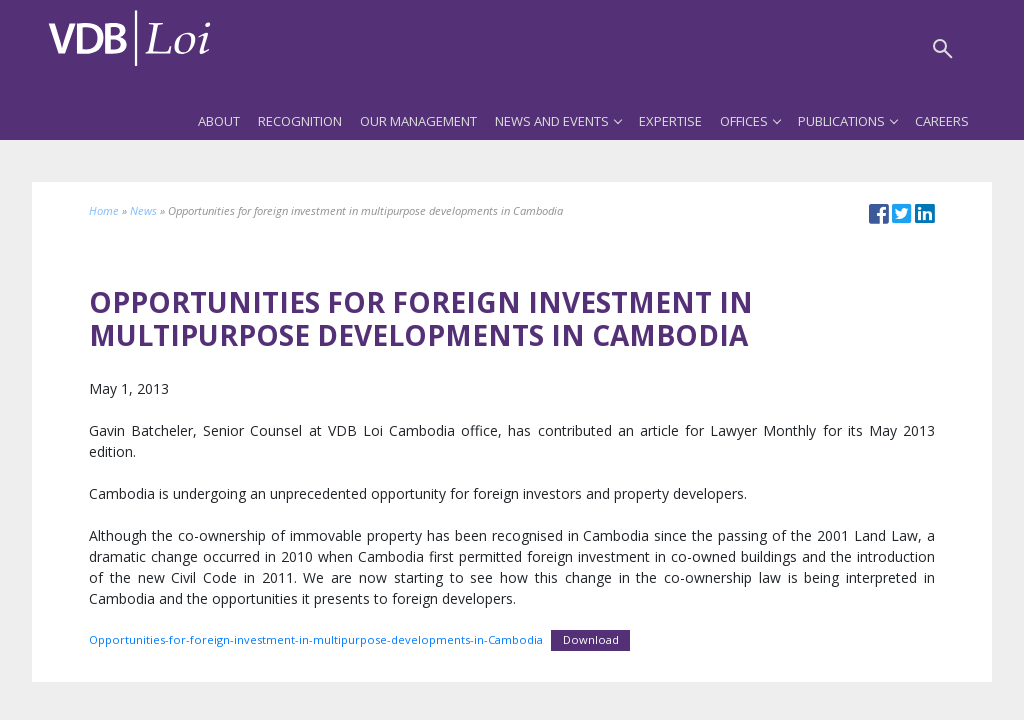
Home (104, 210)
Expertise (670, 121)
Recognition (300, 121)
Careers (942, 121)
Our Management (418, 121)
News (143, 210)
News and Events (558, 121)
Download (591, 639)
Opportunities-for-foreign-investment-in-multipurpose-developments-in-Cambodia (316, 639)
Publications (847, 121)
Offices (750, 121)
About (219, 121)
